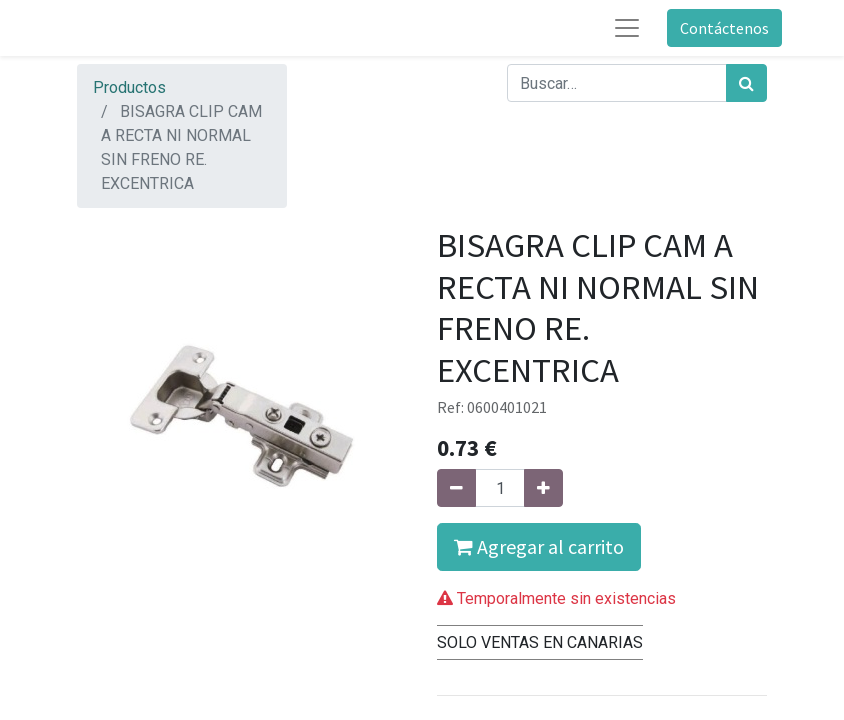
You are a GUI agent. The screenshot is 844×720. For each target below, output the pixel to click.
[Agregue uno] (543, 488)
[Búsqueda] (746, 83)
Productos (129, 87)
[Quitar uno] (456, 488)
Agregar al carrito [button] (539, 546)
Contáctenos (724, 28)
